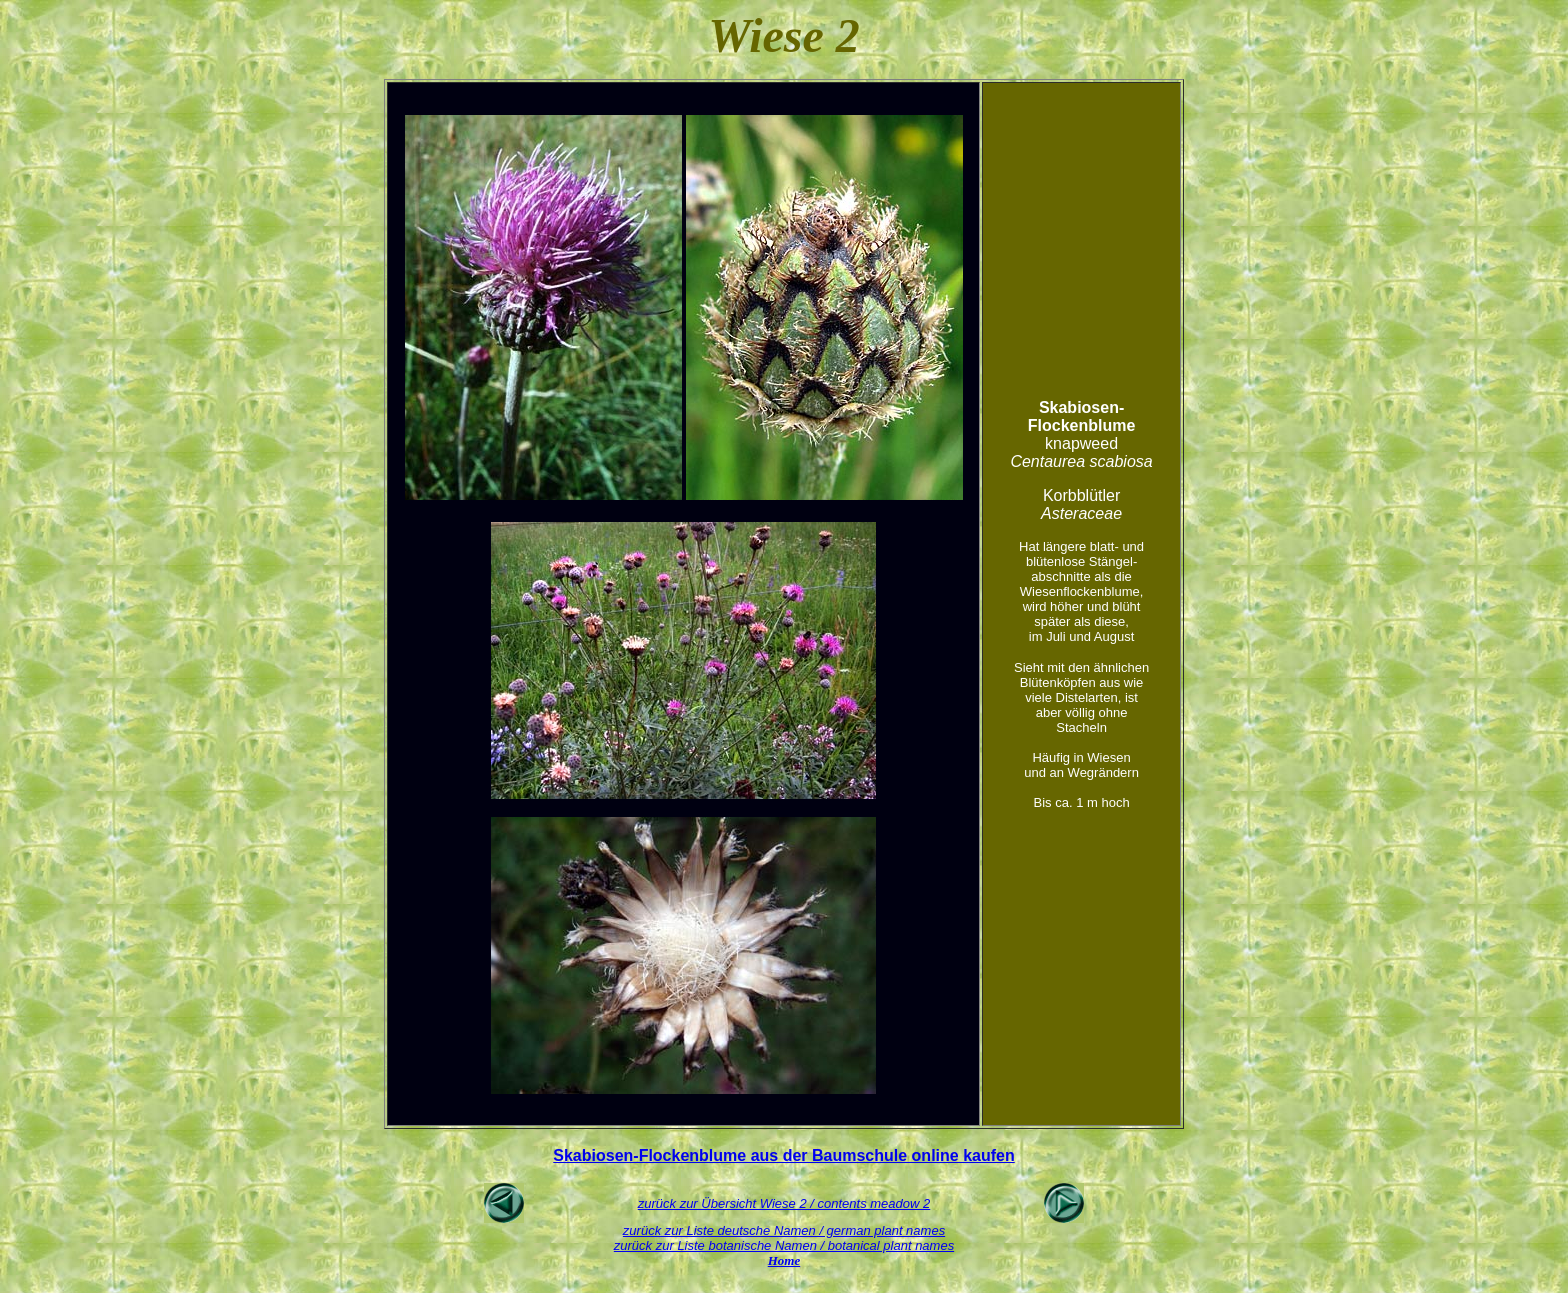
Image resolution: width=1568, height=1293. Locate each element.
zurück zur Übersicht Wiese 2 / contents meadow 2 (784, 1203)
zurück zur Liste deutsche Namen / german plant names (784, 1230)
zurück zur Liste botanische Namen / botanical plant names (784, 1245)
